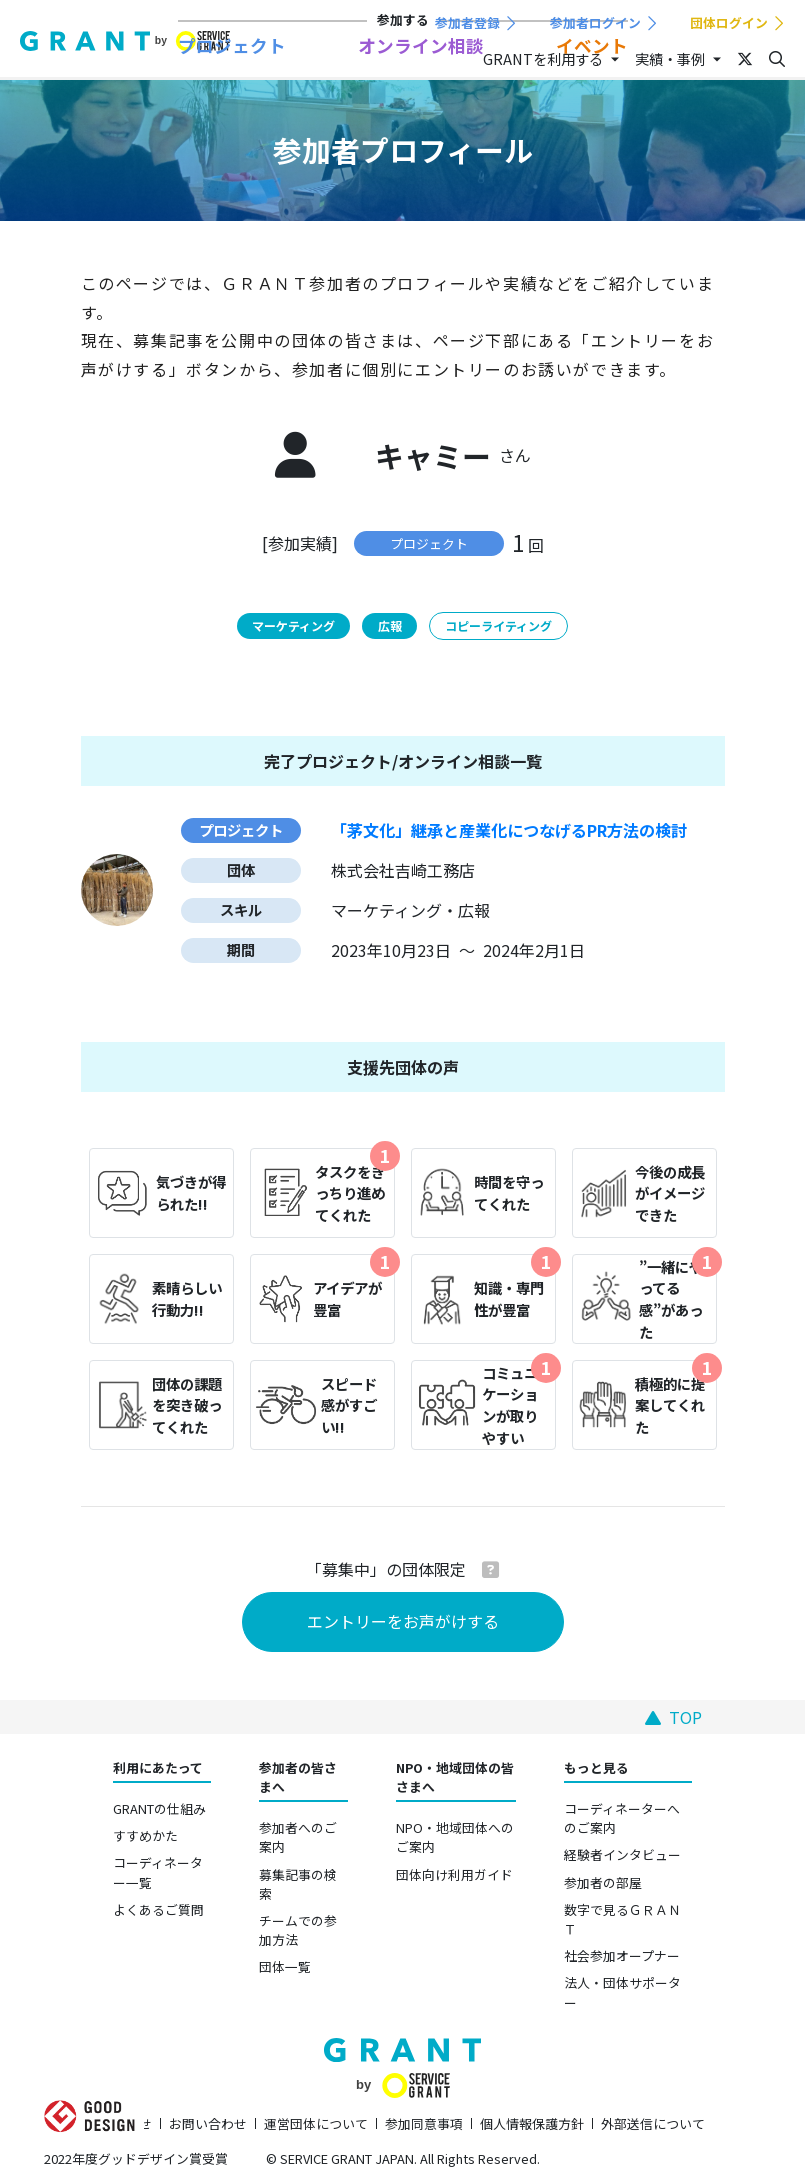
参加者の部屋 (603, 1882)
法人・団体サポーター (622, 1992)
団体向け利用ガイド (454, 1874)
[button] (490, 1569)
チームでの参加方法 (298, 1930)
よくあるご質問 (158, 1909)
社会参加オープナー (622, 1955)
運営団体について (316, 2123)
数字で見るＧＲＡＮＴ (622, 1919)
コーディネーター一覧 (158, 1872)
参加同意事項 (424, 2123)
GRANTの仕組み (159, 1808)
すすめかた (145, 1835)
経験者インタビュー (622, 1854)
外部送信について (653, 2123)
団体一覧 (285, 1966)
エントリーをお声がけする (403, 1621)
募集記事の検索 (298, 1884)
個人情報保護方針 (532, 2123)
